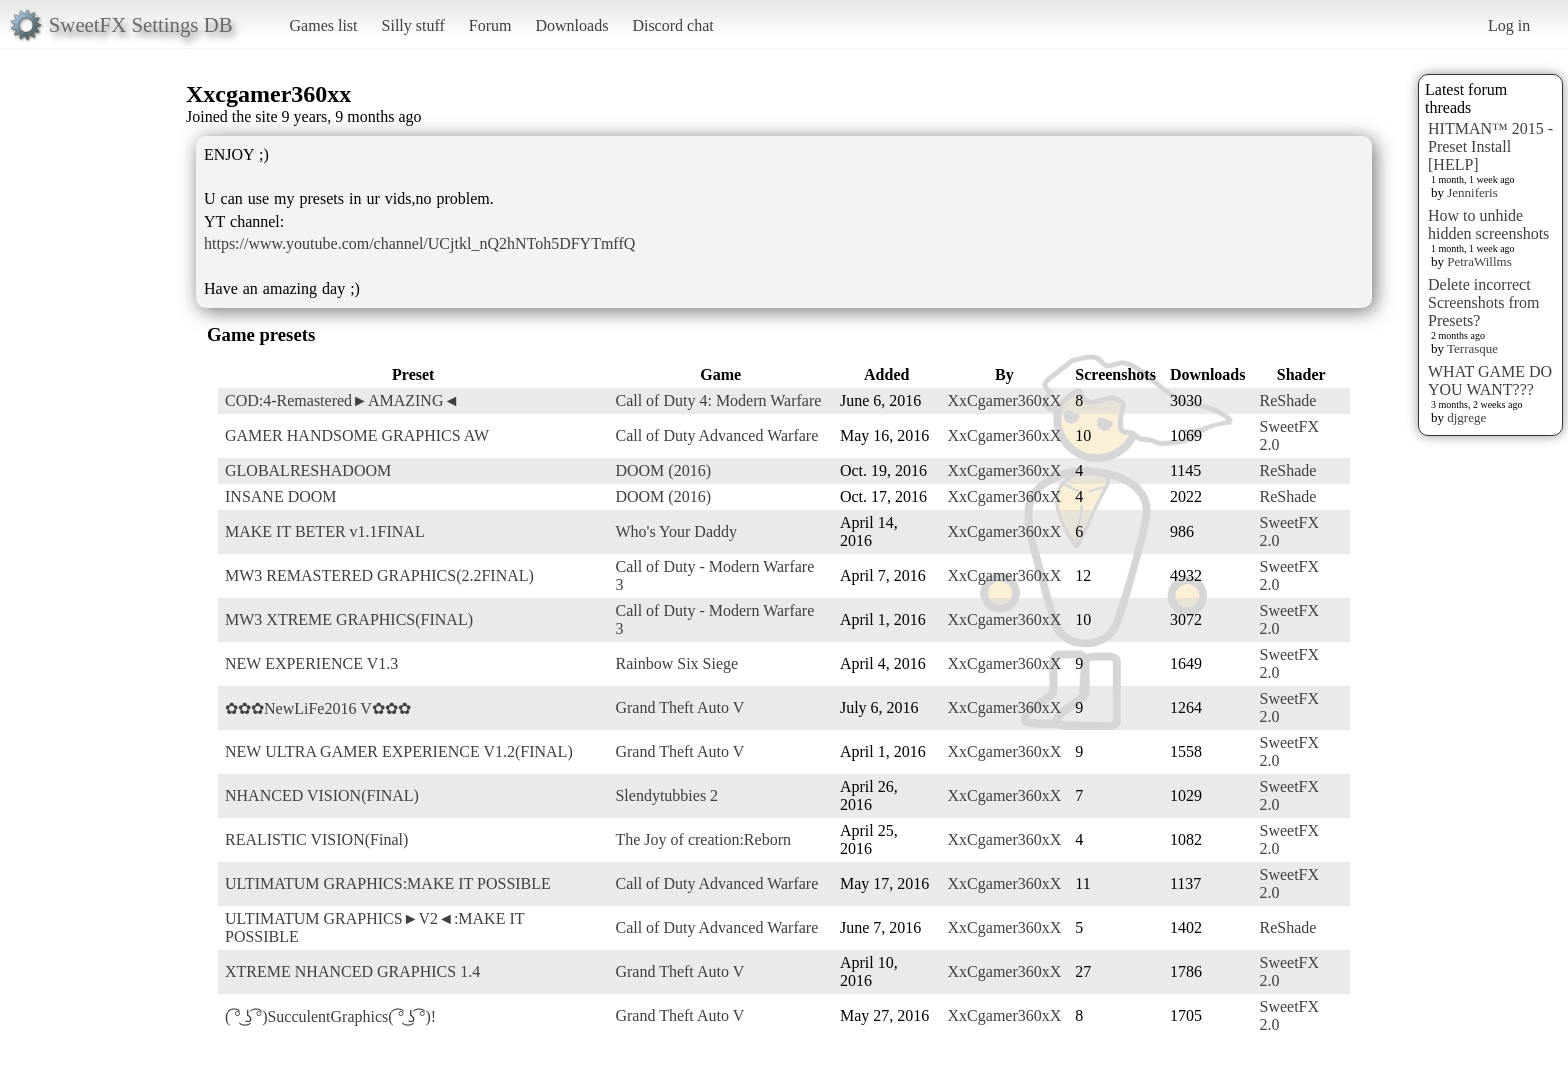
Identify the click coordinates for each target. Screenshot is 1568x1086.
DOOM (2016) (663, 470)
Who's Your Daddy (676, 531)
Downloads (571, 25)
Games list (324, 25)
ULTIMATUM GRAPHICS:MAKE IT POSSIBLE (388, 883)
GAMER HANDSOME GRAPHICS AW (357, 435)
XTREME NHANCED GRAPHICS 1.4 (352, 971)
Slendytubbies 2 (666, 795)
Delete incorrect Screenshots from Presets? (1484, 302)
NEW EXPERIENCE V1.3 (311, 663)
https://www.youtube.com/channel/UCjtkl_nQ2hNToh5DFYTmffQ (419, 243)
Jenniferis (1472, 192)
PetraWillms (1479, 261)
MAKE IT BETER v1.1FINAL (325, 531)
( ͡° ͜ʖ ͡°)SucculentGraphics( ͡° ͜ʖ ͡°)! (330, 1016)
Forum (490, 25)
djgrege (1466, 417)
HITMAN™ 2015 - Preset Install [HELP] (1490, 146)
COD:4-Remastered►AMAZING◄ (342, 400)
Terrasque (1472, 348)
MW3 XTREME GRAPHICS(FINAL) (349, 619)
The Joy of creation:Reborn (703, 839)
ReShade (1287, 400)
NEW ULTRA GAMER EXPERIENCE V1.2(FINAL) (399, 751)
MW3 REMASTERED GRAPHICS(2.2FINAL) (379, 575)
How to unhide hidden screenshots (1488, 224)
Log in (1509, 25)
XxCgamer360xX (1005, 400)
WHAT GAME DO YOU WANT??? (1490, 380)
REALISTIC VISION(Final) (316, 839)
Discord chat (672, 25)
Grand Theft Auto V (679, 707)
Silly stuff (413, 25)
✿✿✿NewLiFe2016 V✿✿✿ (318, 708)
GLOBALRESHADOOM (308, 470)
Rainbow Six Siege (676, 663)
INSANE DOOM (281, 496)
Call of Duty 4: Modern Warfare (718, 400)
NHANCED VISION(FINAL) (322, 795)
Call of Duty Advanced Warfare (716, 435)
